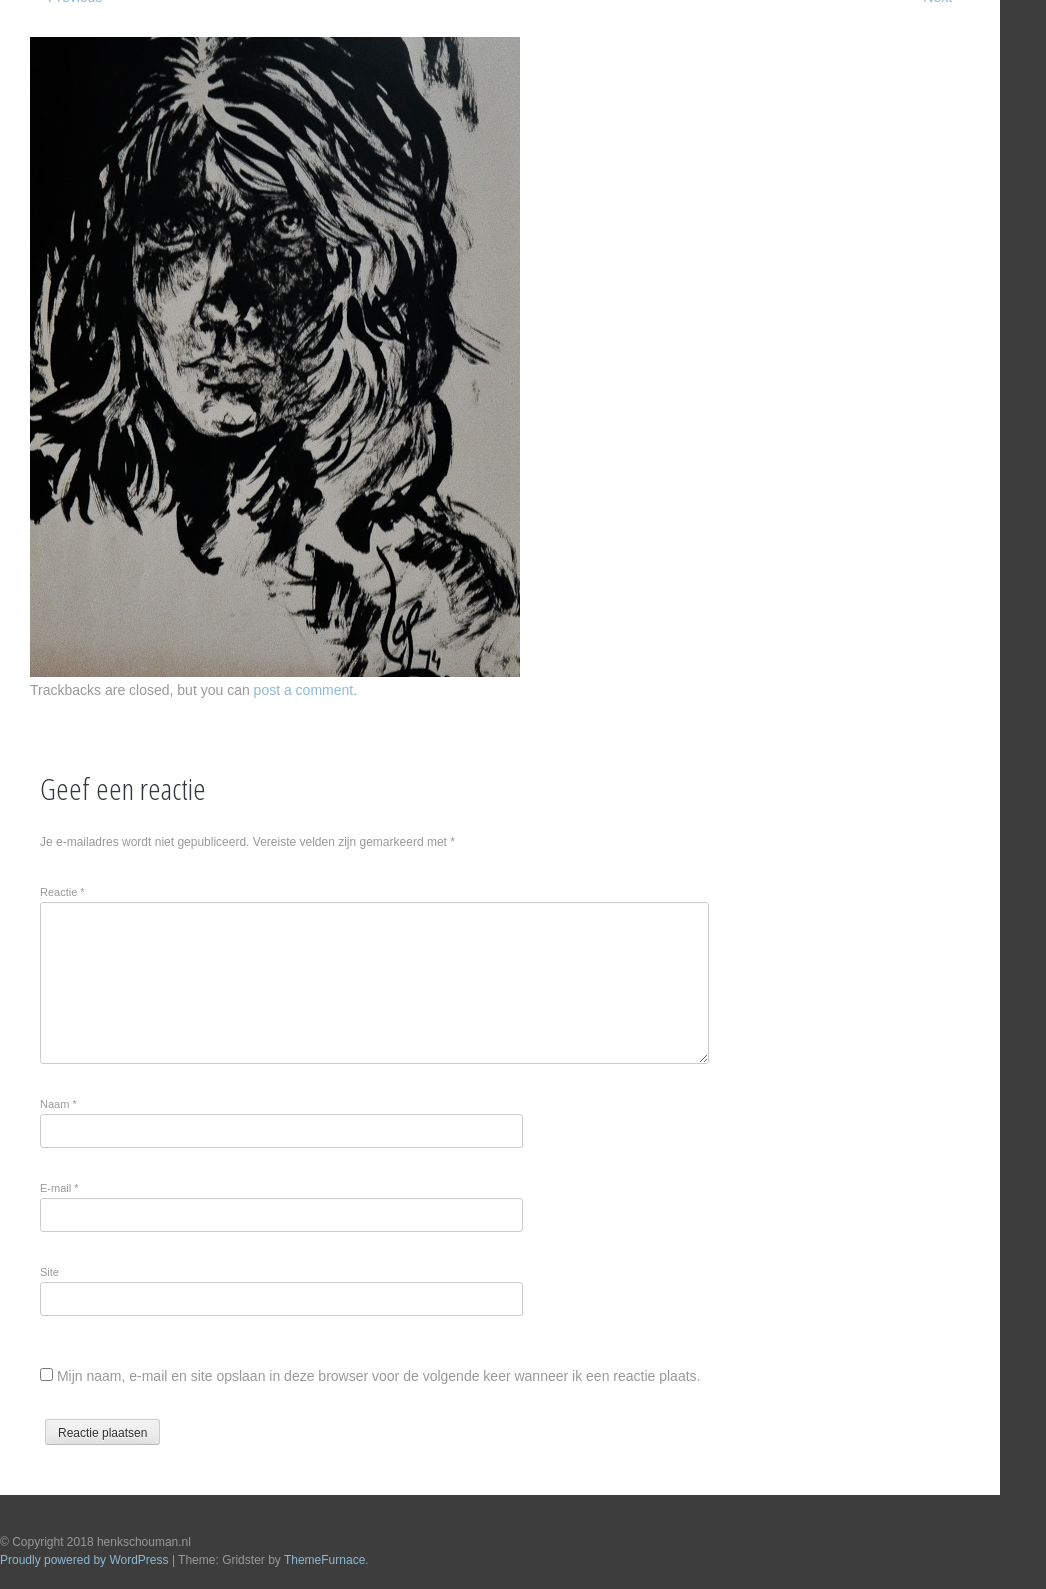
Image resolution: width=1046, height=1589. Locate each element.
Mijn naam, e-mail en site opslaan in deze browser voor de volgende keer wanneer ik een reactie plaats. (379, 1376)
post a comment (304, 690)
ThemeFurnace (324, 1560)
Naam (58, 1104)
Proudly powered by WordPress (84, 1560)
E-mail (59, 1188)
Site (49, 1272)
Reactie (62, 892)
